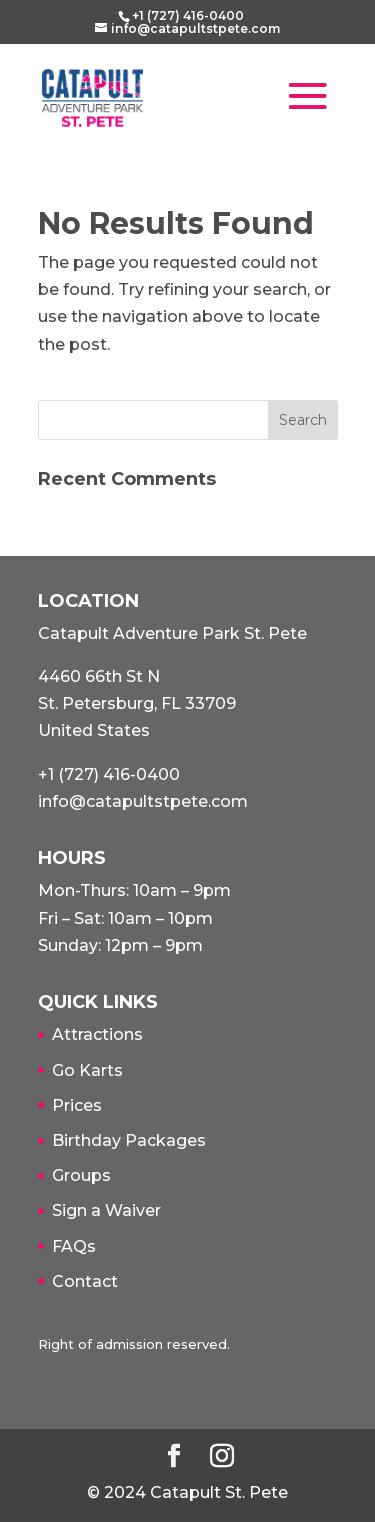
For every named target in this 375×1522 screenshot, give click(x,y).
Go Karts (87, 1070)
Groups (81, 1175)
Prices (77, 1105)
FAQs (74, 1246)
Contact (85, 1281)
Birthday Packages (129, 1140)
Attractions (97, 1034)
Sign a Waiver (106, 1210)
